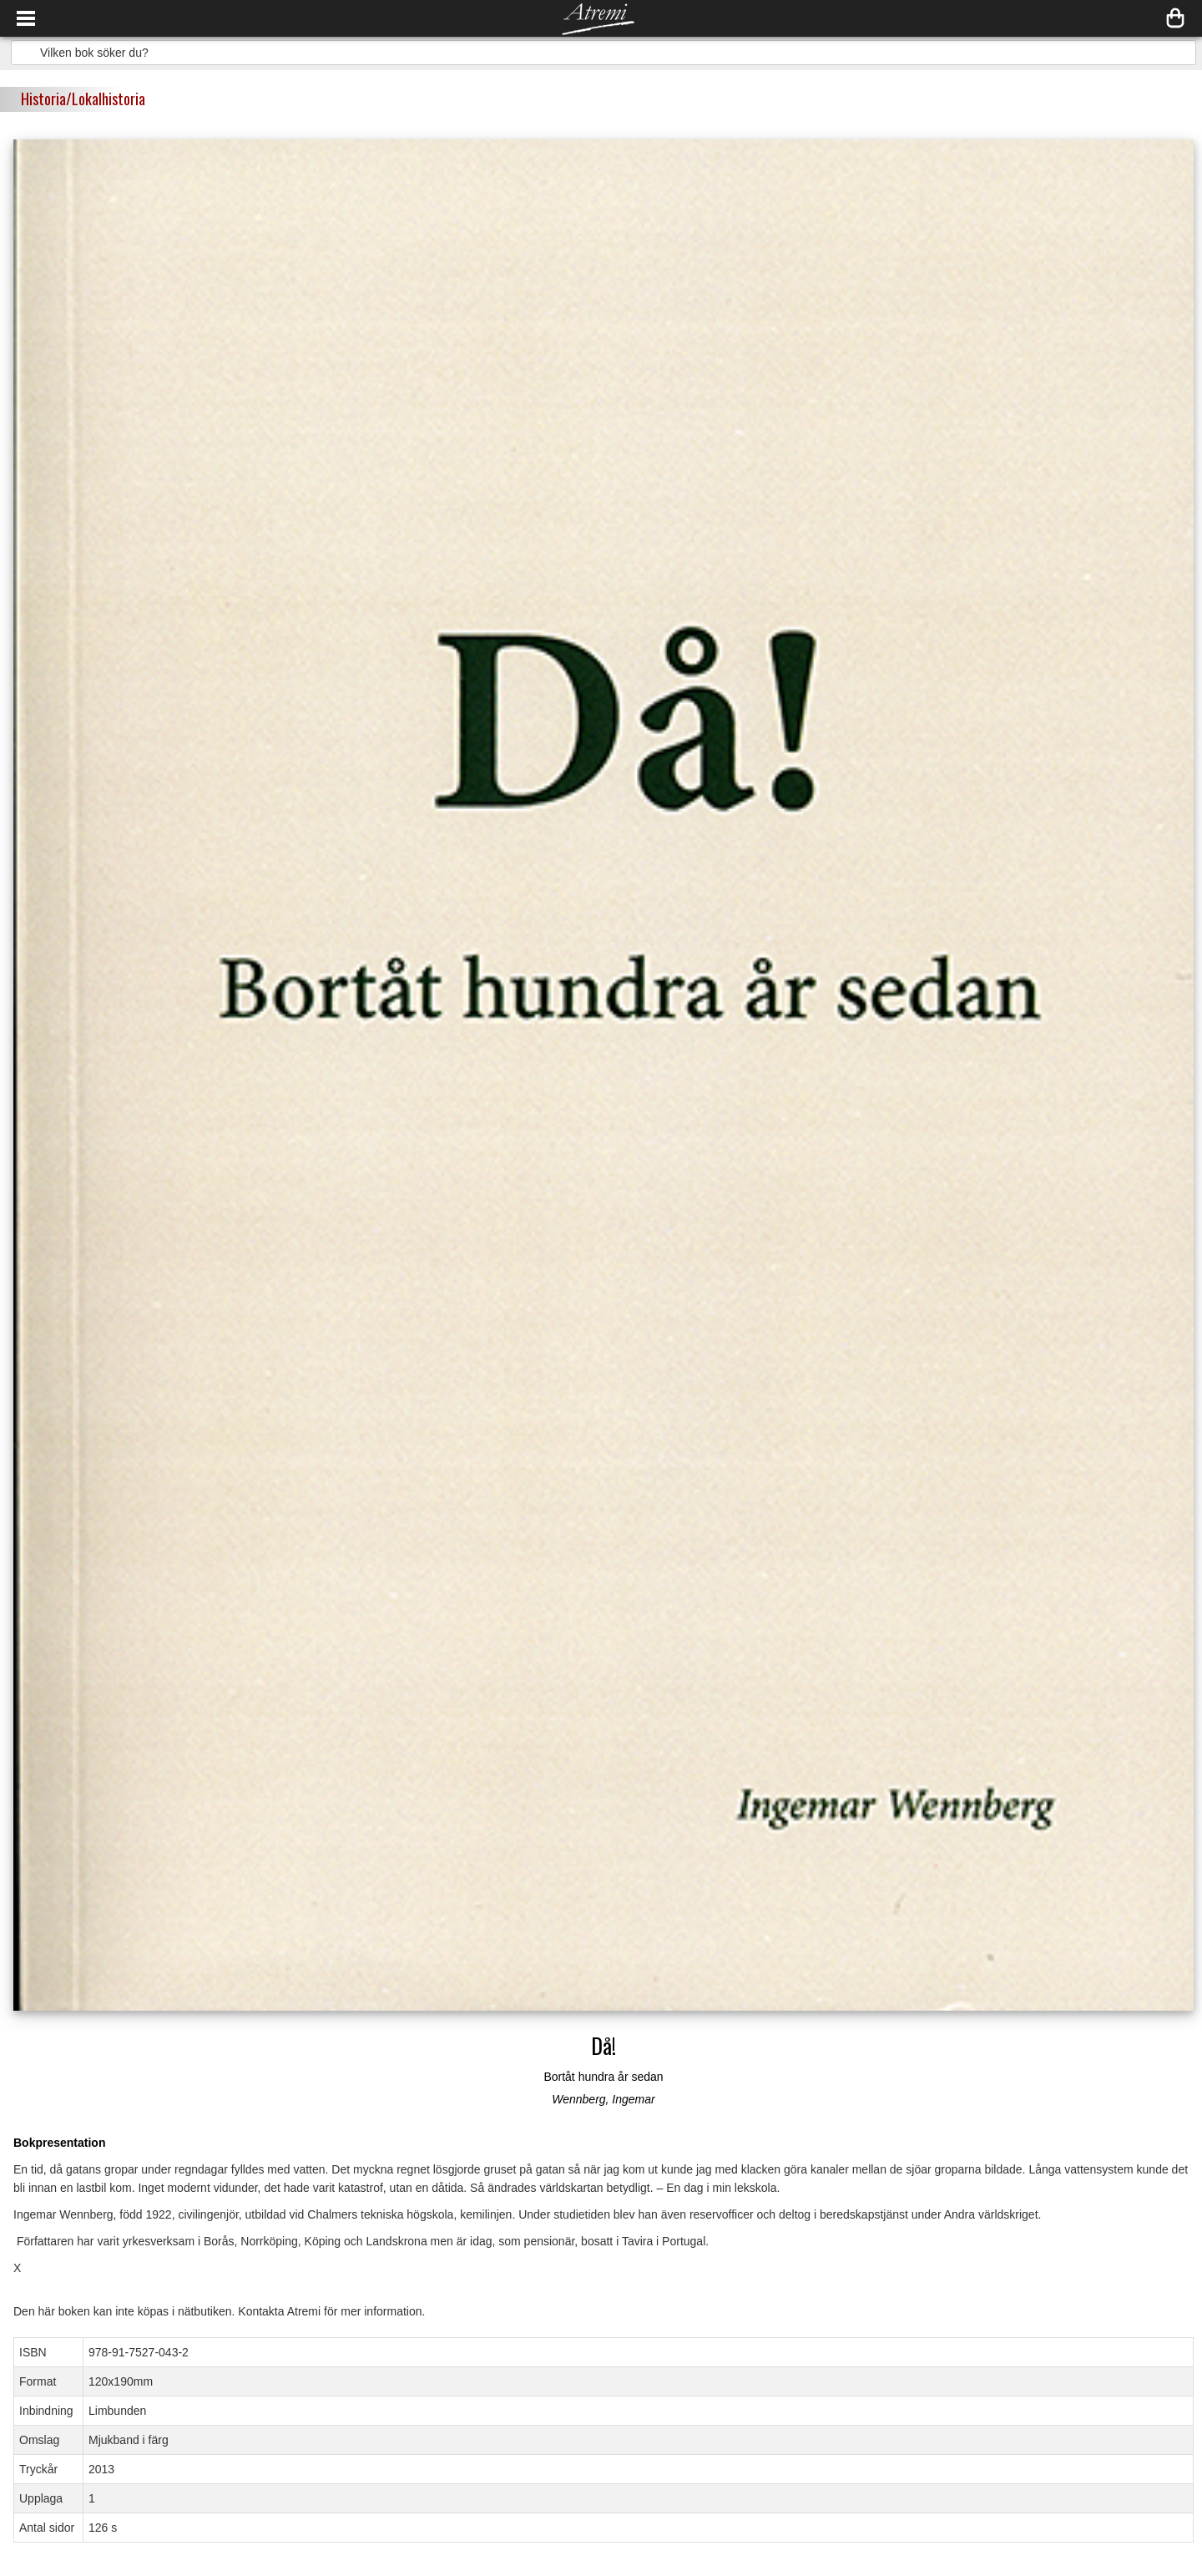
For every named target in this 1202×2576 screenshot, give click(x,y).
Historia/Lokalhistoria (83, 98)
